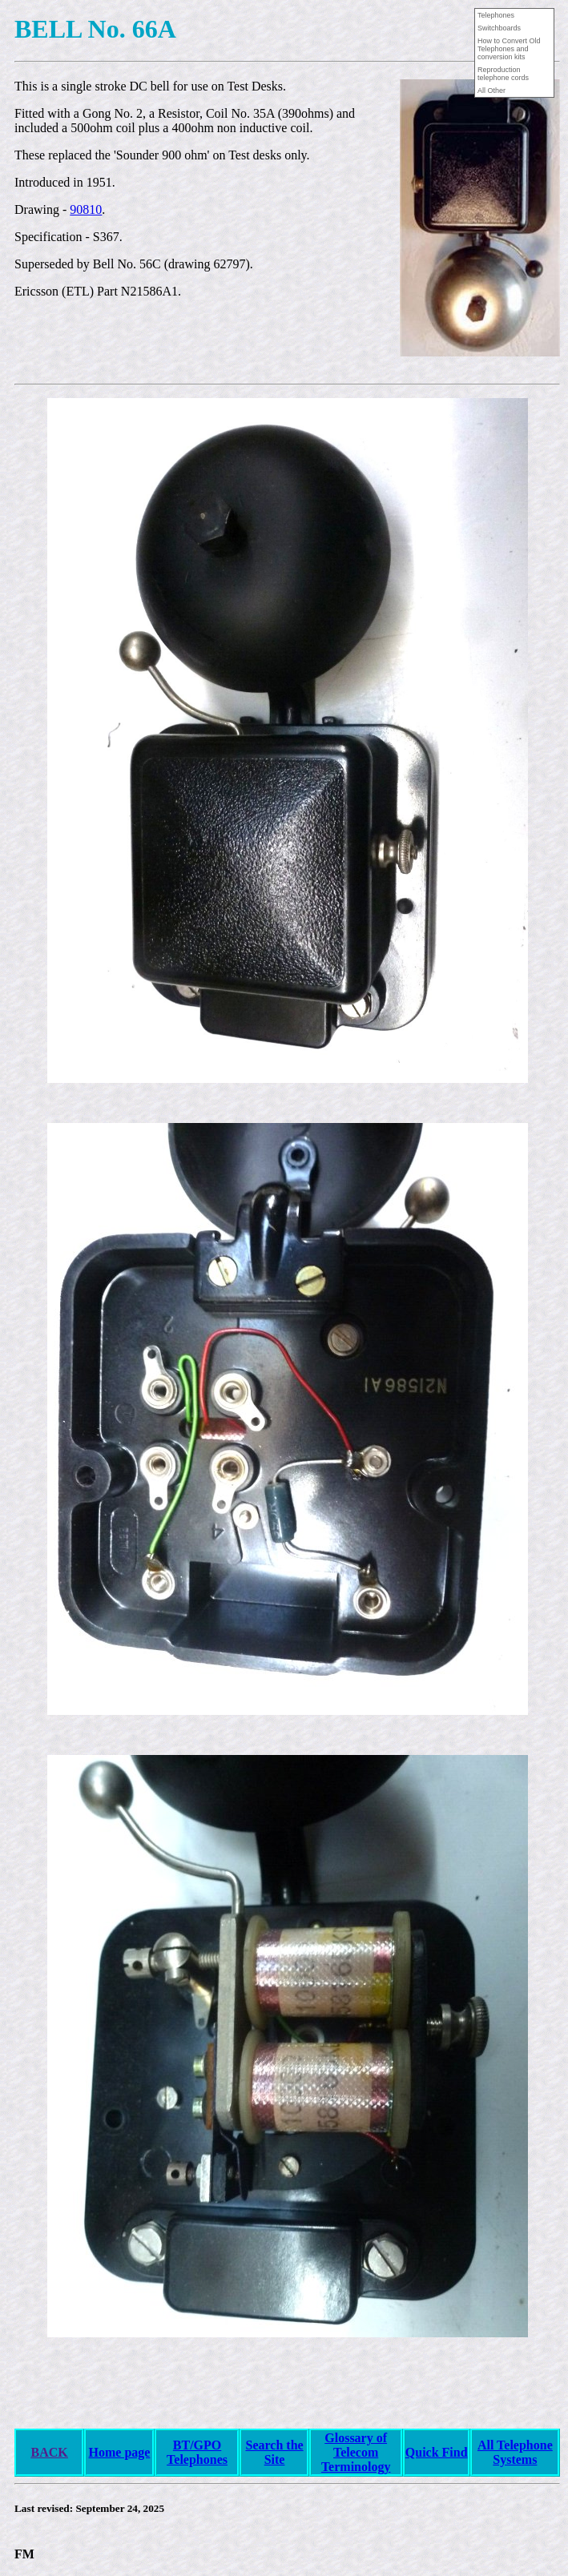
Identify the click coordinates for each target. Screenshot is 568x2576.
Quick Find (436, 2452)
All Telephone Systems (515, 2452)
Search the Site (274, 2452)
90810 (86, 209)
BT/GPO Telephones (197, 2452)
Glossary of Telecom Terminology (356, 2452)
